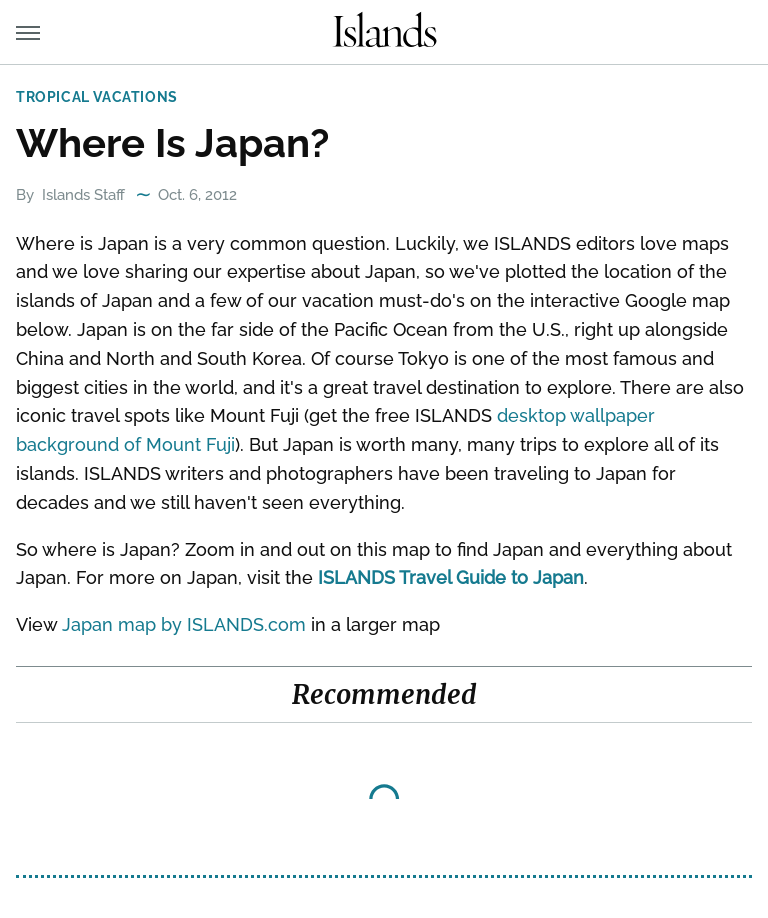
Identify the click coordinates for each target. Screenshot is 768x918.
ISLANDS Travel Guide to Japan (451, 577)
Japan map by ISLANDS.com (184, 624)
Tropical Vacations (97, 97)
